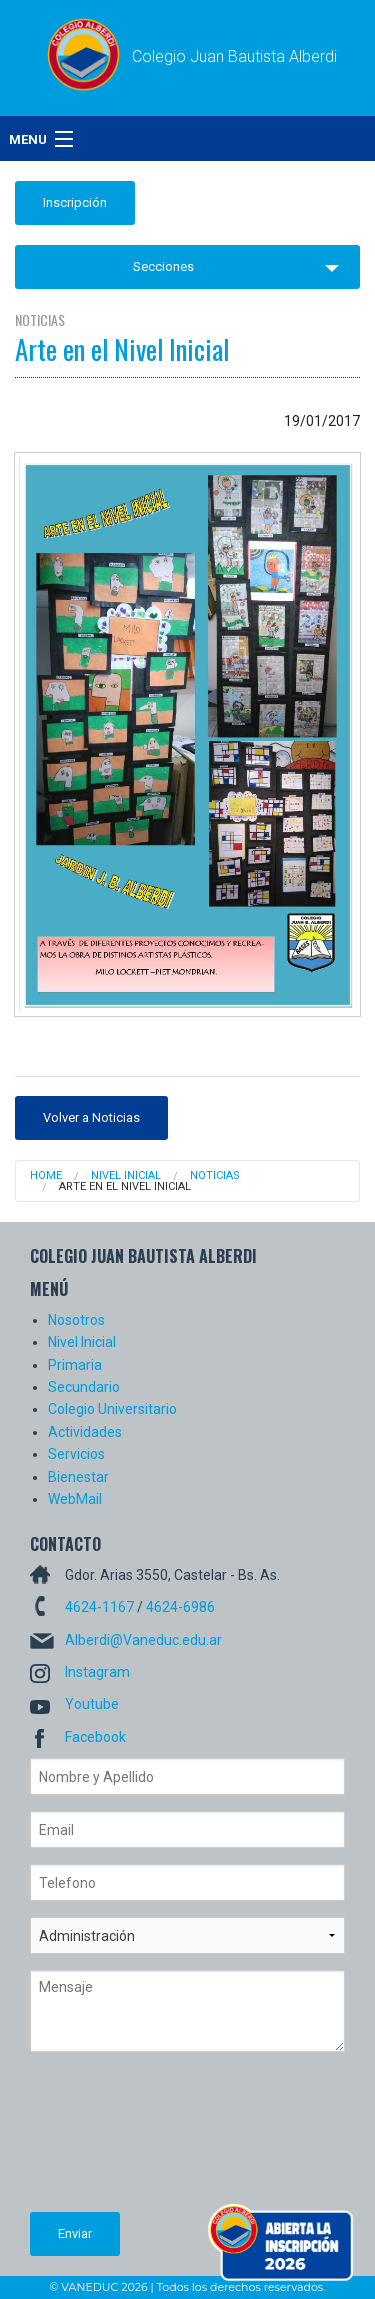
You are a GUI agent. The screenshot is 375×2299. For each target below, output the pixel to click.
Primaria (75, 1365)
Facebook (95, 1737)
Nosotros (76, 1320)
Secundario (84, 1387)
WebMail (75, 1499)
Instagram (97, 1672)
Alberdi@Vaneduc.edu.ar (143, 1640)
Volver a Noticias (91, 1117)
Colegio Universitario (112, 1409)
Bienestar (78, 1477)
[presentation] (112, 2140)
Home (46, 1175)
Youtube (92, 1704)
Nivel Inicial (126, 1175)
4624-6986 (180, 1607)
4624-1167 (99, 1607)
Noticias (215, 1175)
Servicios (76, 1454)
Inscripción (75, 202)
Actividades (85, 1432)
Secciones (163, 266)
